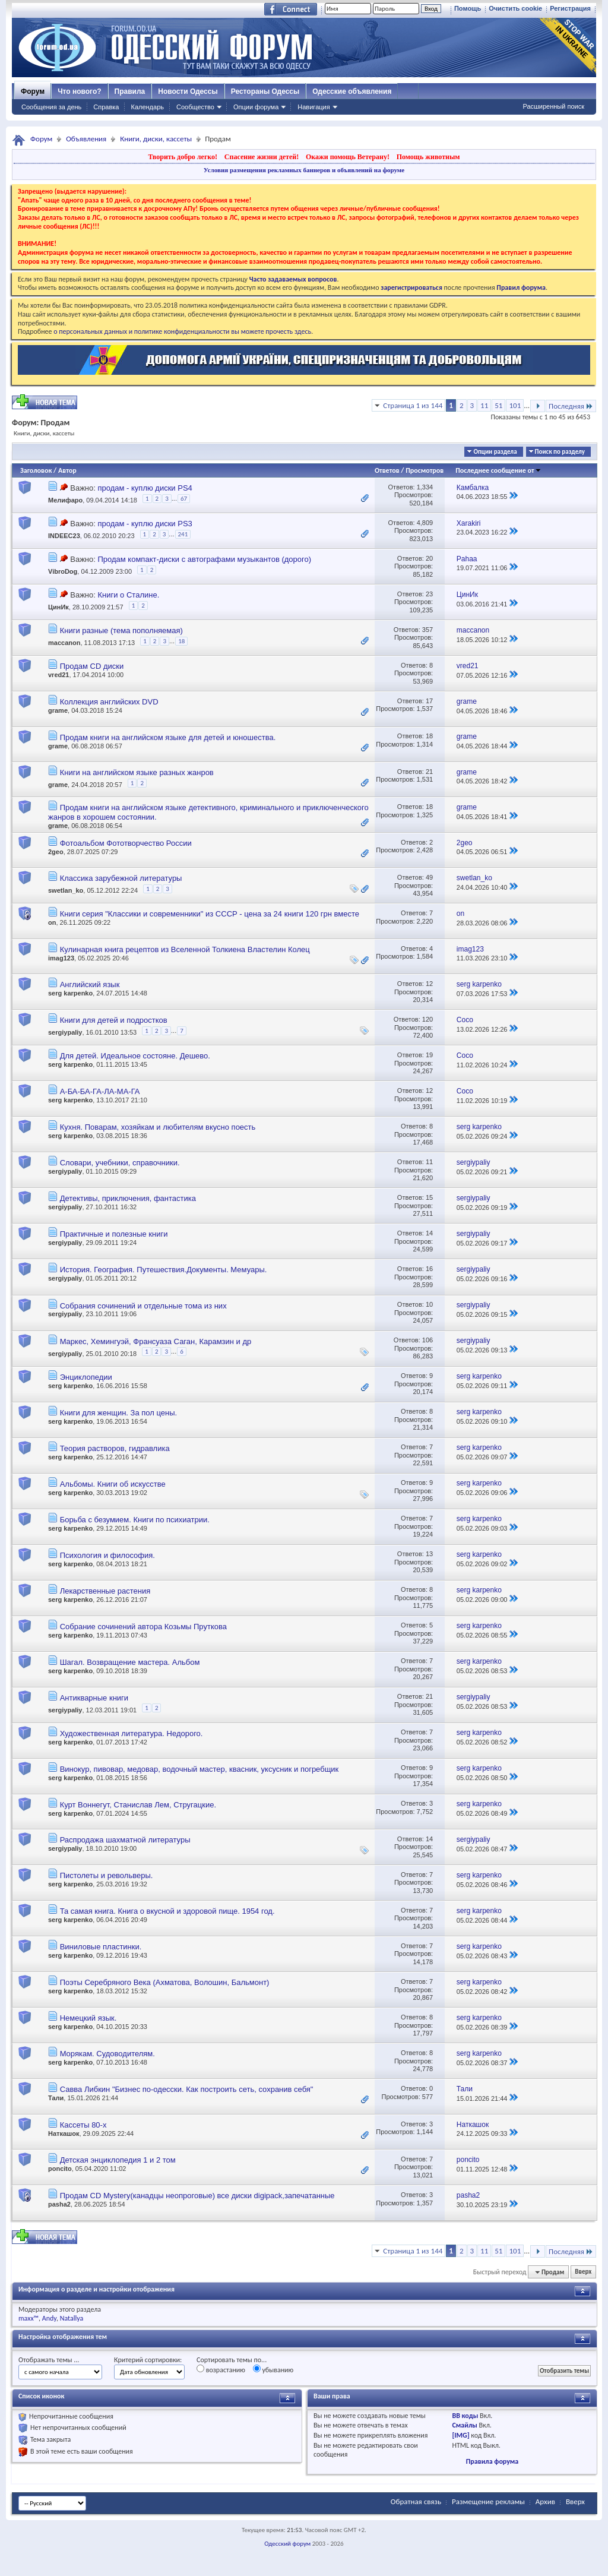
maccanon (64, 642)
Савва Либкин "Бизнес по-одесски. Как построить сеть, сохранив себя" (187, 2089)
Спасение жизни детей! (261, 157)
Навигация (313, 106)
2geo (56, 851)
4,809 (425, 522)
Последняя (571, 406)
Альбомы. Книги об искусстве (113, 1484)
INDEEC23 (64, 535)
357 (427, 629)
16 (429, 1268)
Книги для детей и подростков (113, 1020)
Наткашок (63, 2133)
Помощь (467, 8)
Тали (56, 2097)
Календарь (147, 106)
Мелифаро (65, 500)
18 (181, 641)
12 (429, 983)
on (52, 922)
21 (429, 771)
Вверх (583, 2272)
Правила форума (492, 2461)
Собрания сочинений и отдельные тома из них (143, 1305)
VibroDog (62, 571)
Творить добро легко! (182, 157)
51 (498, 405)
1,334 (425, 487)
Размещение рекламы (488, 2501)
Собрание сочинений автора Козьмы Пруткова (143, 1626)
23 (429, 594)
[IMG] (460, 2435)
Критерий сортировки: (148, 2360)
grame (58, 710)
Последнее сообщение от (498, 470)
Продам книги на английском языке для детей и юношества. (168, 737)
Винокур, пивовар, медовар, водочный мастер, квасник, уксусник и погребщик (199, 1769)
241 (183, 534)
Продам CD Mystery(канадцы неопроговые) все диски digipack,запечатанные (197, 2195)
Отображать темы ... (48, 2360)
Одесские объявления (351, 91)
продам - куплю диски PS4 (144, 487)
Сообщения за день (51, 106)
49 (429, 877)
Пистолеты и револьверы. (106, 1875)
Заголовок (36, 470)
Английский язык (90, 984)
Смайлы (464, 2425)
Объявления (86, 138)
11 (484, 405)
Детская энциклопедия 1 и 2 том (118, 2159)
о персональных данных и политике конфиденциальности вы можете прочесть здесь (182, 331)
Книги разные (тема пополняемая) (121, 630)
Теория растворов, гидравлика (115, 1448)
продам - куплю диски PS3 (144, 523)
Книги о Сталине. (128, 594)
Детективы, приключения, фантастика (128, 1198)
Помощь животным (428, 157)
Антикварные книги (94, 1697)
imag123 (61, 958)
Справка (106, 106)
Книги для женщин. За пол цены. (118, 1412)
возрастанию (221, 2369)
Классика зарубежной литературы (121, 878)
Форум (33, 91)
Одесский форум (287, 2543)
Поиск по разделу (560, 452)
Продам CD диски (92, 666)
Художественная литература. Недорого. (131, 1733)
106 (427, 1340)
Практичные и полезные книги (114, 1233)
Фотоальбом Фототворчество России (126, 843)
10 (429, 1304)
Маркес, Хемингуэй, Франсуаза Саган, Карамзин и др (156, 1341)
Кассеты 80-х (83, 2124)
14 (429, 1233)
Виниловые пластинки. (101, 1946)
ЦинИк (58, 607)
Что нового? (79, 91)
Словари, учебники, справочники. (120, 1162)
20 (429, 558)
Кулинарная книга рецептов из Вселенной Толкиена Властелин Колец (185, 949)
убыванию (273, 2369)
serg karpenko (70, 993)
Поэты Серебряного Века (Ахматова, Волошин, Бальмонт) (165, 1982)
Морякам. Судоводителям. (107, 2053)
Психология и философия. (107, 1555)
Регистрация (570, 8)
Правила (130, 91)
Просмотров (425, 470)
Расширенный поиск (553, 106)
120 (427, 1019)
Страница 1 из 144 (412, 405)
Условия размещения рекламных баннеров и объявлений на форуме (304, 169)
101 (515, 405)
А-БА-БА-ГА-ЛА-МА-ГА (100, 1091)
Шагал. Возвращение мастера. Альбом (130, 1662)
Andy (49, 2318)
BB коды (465, 2415)
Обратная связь (416, 2501)
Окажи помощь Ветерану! (348, 157)
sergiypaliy (65, 1032)
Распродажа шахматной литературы (125, 1839)
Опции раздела (495, 452)
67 (183, 498)
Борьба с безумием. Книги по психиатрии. (135, 1519)
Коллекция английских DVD (109, 701)
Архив (545, 2501)
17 (429, 700)
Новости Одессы (187, 91)
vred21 (58, 674)
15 (429, 1197)
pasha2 (59, 2204)
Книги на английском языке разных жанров (137, 772)
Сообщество (195, 106)
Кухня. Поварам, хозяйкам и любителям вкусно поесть (158, 1127)
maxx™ (28, 2318)
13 (429, 1553)
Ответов (387, 470)
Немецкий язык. (88, 2018)
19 (429, 1054)
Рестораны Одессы (265, 91)
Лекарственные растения (105, 1590)
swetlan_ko (65, 890)
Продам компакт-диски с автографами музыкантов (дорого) (204, 559)
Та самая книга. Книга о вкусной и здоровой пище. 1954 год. (167, 1911)
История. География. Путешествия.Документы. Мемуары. (163, 1269)
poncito (60, 2168)
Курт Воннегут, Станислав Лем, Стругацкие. (138, 1804)
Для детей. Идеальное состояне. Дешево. (135, 1055)
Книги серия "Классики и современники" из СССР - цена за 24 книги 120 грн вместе (209, 913)
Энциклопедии (86, 1377)
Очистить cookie (515, 8)
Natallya (72, 2318)
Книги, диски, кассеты (156, 138)
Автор (67, 470)
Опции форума (255, 106)
